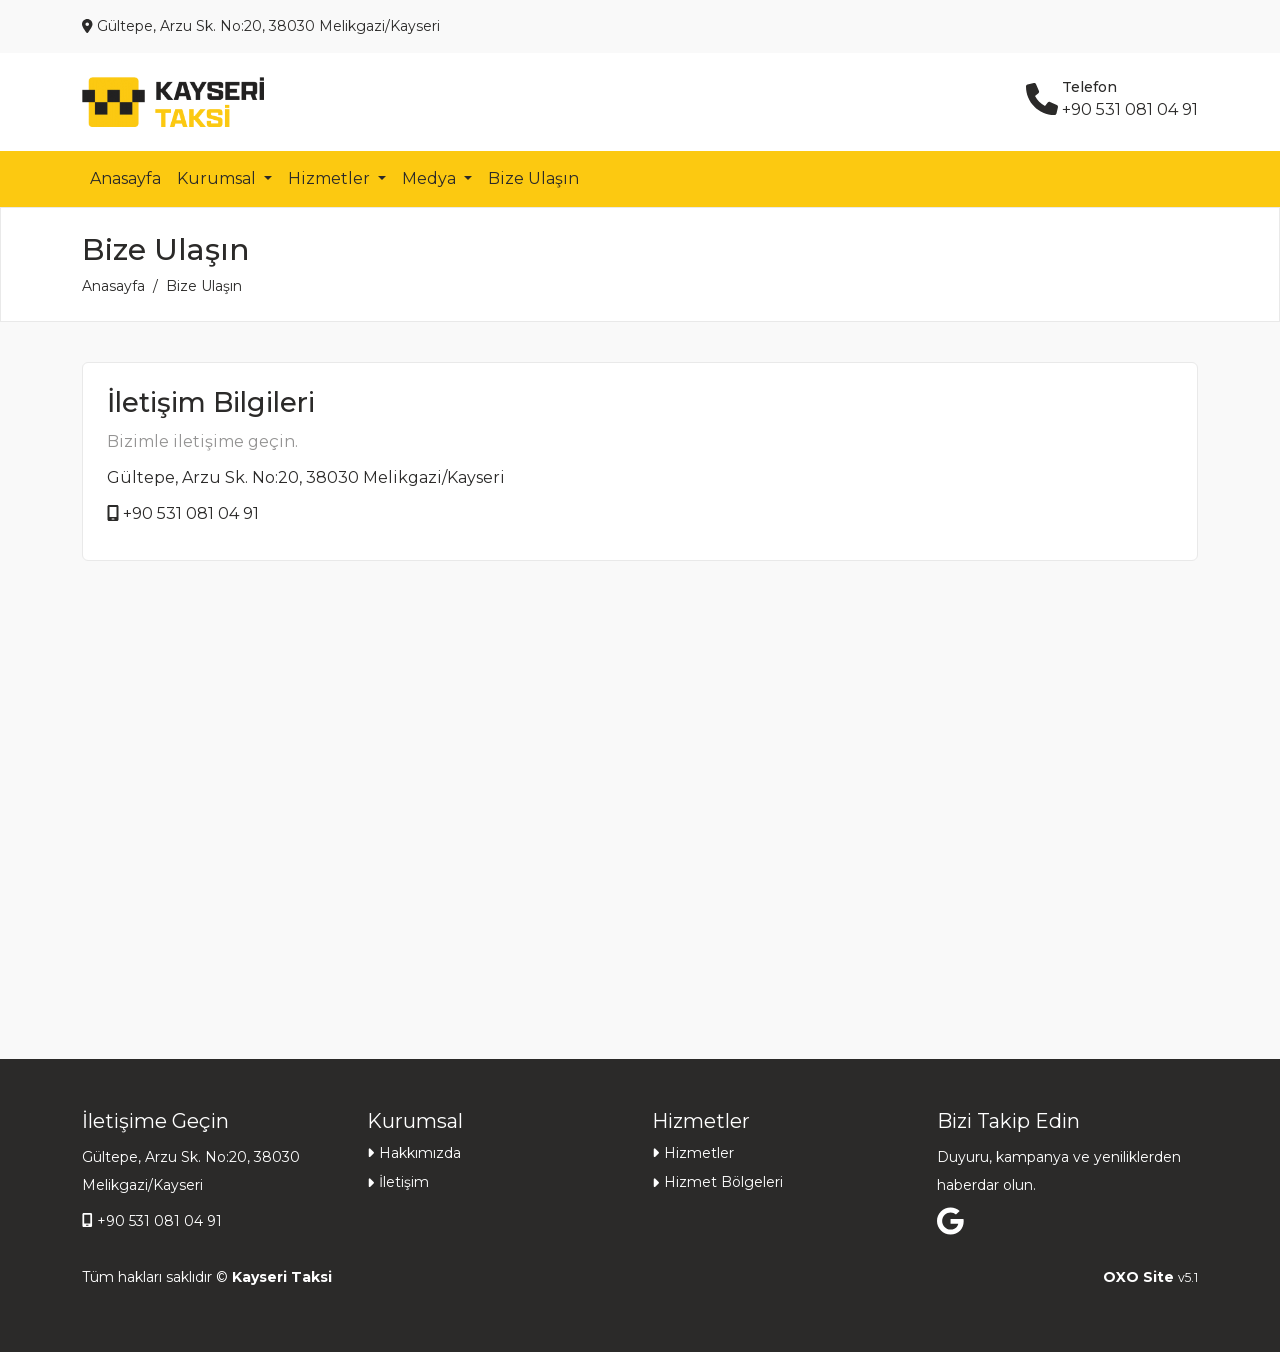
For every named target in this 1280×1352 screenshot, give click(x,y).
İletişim (404, 1182)
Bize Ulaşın (533, 178)
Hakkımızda (420, 1153)
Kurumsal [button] (218, 178)
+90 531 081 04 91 (191, 513)
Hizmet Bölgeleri (723, 1182)
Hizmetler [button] (331, 178)
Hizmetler (699, 1153)
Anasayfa (125, 178)
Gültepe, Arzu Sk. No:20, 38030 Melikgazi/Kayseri (306, 477)
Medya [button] (431, 178)
